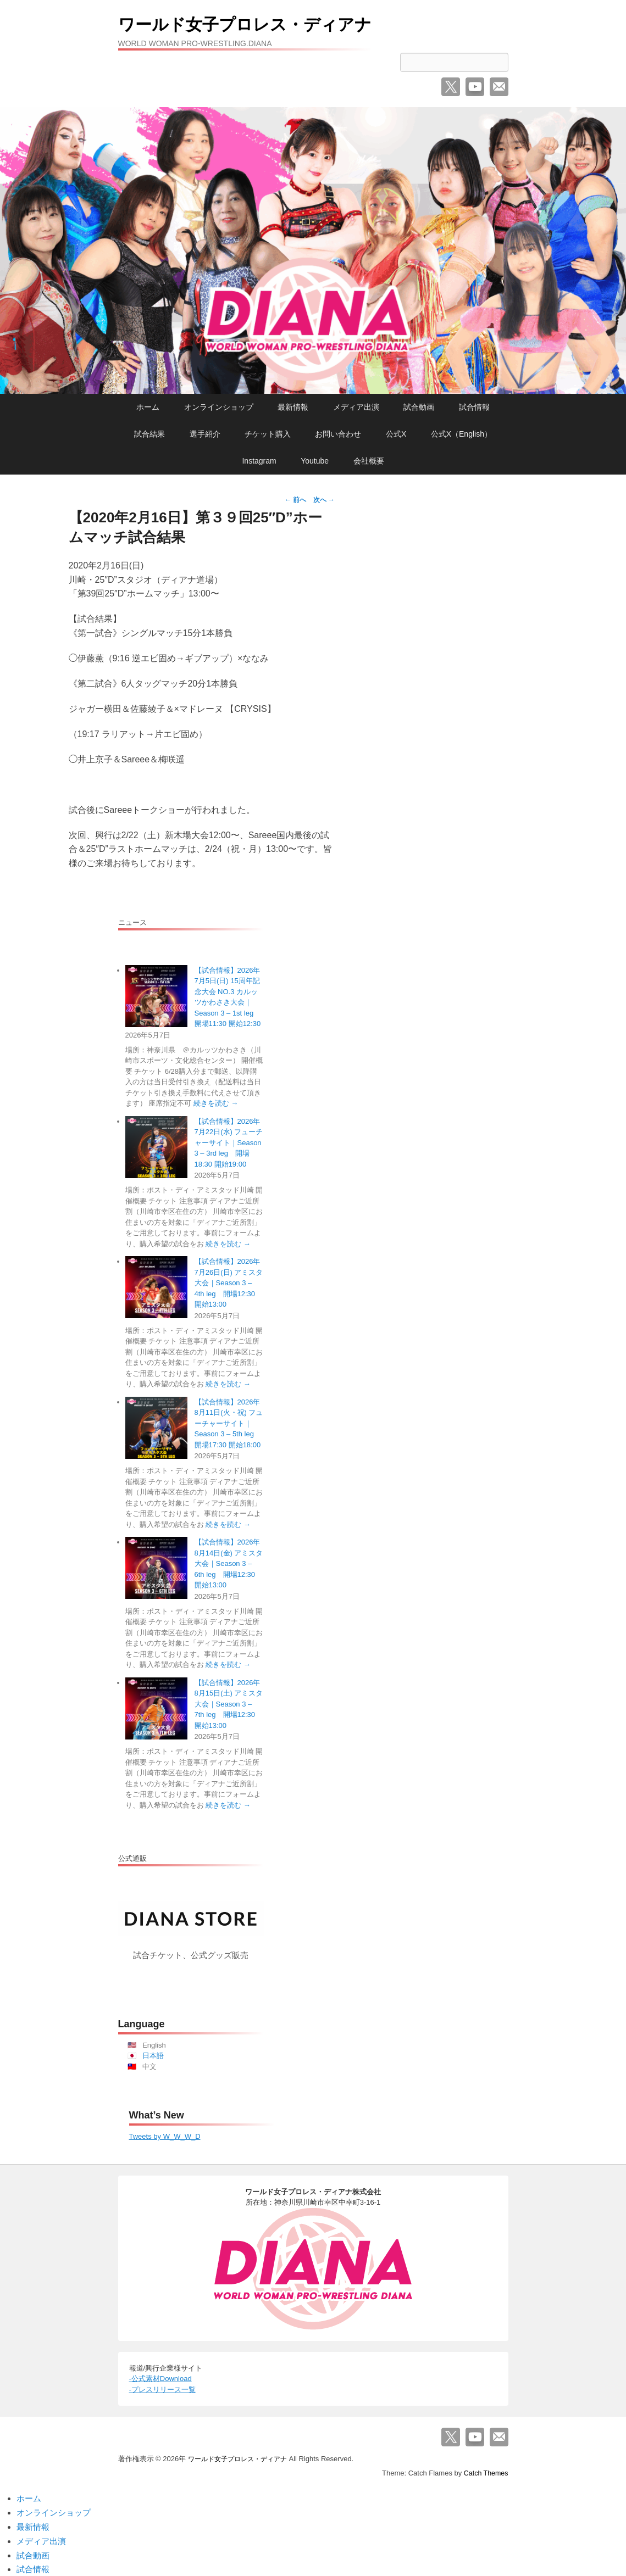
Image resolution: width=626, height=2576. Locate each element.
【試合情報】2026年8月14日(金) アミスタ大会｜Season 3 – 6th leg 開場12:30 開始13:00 (229, 1563)
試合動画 (418, 407)
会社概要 (368, 460)
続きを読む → (216, 1103)
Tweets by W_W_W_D (165, 2136)
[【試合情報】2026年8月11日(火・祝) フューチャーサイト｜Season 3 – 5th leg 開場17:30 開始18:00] (156, 1428)
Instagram (259, 460)
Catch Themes (485, 2473)
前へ (295, 500)
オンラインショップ (218, 407)
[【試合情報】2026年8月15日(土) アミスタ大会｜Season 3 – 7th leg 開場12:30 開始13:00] (156, 1708)
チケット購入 (268, 434)
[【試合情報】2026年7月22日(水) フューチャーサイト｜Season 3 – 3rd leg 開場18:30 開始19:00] (156, 1147)
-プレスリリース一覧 (162, 2389)
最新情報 (293, 407)
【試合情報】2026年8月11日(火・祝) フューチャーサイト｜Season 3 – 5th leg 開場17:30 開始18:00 (229, 1423)
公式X (396, 434)
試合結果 (149, 434)
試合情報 (474, 407)
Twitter (450, 86)
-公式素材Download (160, 2378)
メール (499, 86)
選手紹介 (205, 434)
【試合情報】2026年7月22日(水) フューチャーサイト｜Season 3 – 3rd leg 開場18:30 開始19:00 (229, 1142)
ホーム (147, 407)
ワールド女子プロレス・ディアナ (269, 23)
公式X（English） (461, 434)
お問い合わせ (338, 434)
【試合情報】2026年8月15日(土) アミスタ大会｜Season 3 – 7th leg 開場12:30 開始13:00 (229, 1704)
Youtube (315, 460)
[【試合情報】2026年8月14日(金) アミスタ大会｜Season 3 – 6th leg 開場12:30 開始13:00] (156, 1568)
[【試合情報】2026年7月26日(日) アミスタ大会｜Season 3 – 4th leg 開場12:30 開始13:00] (156, 1287)
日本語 (153, 2055)
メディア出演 (356, 407)
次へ (324, 500)
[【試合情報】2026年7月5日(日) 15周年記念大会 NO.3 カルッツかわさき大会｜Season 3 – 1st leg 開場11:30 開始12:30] (156, 996)
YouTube (475, 86)
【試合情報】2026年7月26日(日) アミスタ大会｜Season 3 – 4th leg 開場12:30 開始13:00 (229, 1282)
